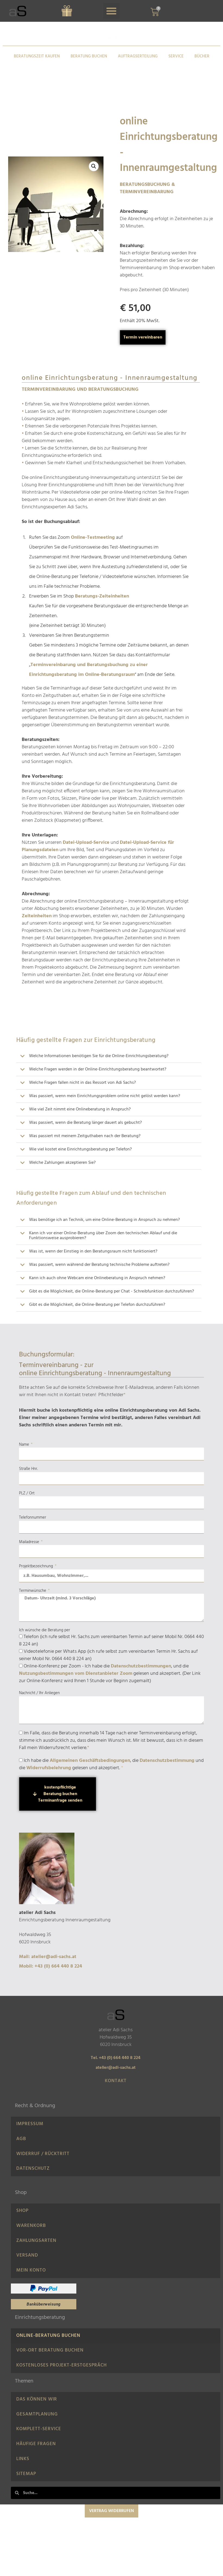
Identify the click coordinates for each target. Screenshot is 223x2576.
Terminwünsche (33, 1591)
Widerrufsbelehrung (48, 1768)
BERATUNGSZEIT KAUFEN (37, 56)
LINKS (22, 2490)
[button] (111, 11)
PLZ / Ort (26, 1493)
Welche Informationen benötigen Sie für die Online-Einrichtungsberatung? (98, 1056)
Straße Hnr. (28, 1469)
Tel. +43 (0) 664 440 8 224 (115, 2057)
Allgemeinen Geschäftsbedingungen (90, 1761)
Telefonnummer (32, 1518)
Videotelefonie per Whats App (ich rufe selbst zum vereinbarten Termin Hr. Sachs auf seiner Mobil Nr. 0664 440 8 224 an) (108, 1655)
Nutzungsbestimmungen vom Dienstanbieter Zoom (75, 1674)
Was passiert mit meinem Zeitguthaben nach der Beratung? (84, 1136)
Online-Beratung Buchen (48, 2353)
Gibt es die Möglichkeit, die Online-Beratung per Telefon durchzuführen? (97, 1304)
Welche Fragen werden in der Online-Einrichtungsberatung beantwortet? (97, 1069)
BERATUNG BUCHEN (89, 56)
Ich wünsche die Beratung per (44, 1630)
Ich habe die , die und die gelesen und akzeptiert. (111, 1764)
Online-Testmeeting (93, 537)
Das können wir (36, 2423)
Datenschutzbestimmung (167, 1761)
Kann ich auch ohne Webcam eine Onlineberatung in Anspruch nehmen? (97, 1278)
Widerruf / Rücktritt (43, 2158)
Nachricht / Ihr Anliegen (39, 1693)
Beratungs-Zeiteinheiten (102, 596)
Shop (22, 2219)
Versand (27, 2269)
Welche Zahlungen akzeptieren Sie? (62, 1162)
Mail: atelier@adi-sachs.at (47, 1957)
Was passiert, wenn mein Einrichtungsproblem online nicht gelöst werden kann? (104, 1096)
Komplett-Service (38, 2456)
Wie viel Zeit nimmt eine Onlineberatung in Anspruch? (80, 1109)
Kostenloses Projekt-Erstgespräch (61, 2387)
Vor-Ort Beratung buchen (50, 2370)
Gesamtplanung (37, 2439)
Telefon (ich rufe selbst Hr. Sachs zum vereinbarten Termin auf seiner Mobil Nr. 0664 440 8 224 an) (111, 1640)
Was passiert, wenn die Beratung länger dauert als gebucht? (85, 1122)
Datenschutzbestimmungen (141, 1666)
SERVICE (176, 56)
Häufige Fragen (36, 2473)
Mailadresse (29, 1542)
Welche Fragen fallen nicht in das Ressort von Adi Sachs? (82, 1082)
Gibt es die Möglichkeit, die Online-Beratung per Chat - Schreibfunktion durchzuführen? (111, 1291)
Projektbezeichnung (36, 1566)
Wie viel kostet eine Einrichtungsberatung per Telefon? (80, 1149)
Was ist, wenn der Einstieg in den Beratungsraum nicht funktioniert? (93, 1251)
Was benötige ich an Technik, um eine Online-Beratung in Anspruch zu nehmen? (104, 1219)
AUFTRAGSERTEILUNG (138, 56)
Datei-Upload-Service (86, 843)
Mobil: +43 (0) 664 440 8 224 (50, 1966)
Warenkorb (31, 2236)
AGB (21, 2142)
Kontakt (116, 2081)
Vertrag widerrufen (111, 2545)
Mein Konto (31, 2286)
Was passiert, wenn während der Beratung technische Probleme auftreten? (99, 1264)
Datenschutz (33, 2175)
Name (24, 1445)
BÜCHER (201, 56)
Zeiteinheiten (37, 916)
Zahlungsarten (36, 2253)
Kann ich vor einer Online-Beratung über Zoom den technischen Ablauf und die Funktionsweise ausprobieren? (103, 1236)
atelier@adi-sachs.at (116, 2067)
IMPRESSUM (29, 2125)
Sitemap (26, 2507)
